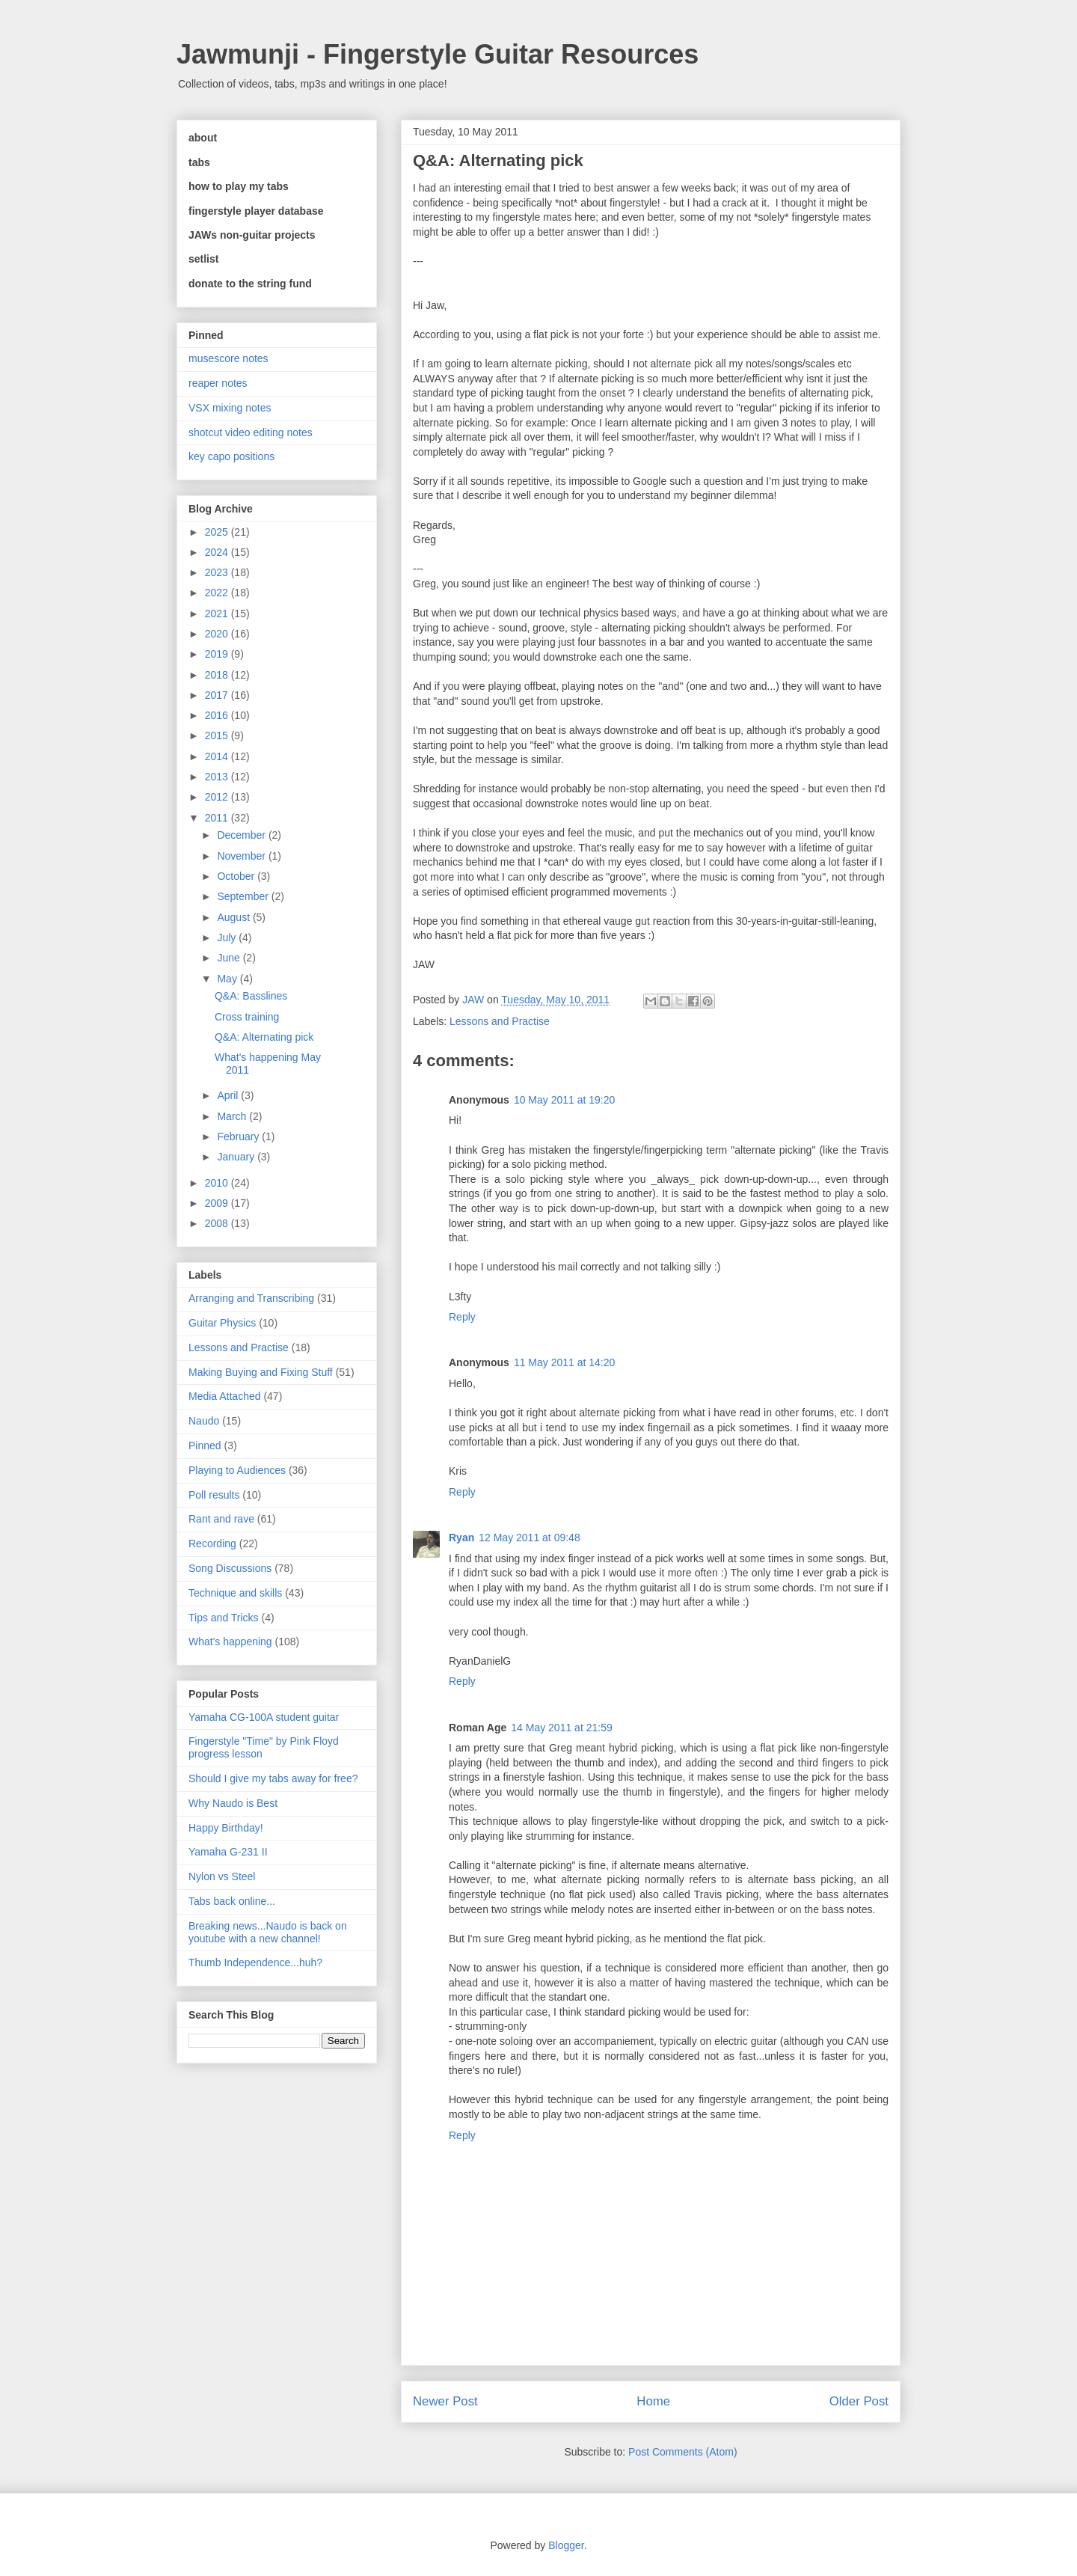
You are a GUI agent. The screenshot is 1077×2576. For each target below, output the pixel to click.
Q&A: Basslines (251, 996)
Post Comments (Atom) (682, 2452)
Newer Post (445, 2401)
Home (653, 2401)
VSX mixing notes (229, 408)
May (228, 979)
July (228, 937)
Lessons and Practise (499, 1021)
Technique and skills (235, 1593)
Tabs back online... (231, 1901)
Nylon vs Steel (221, 1876)
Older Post (859, 2401)
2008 (218, 1223)
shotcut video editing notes (250, 432)
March (233, 1116)
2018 (218, 675)
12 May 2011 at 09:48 (529, 1538)
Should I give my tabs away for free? (273, 1778)
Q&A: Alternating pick (264, 1037)
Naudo (203, 1421)
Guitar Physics (222, 1323)
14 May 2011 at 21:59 (561, 1728)
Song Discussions (229, 1568)
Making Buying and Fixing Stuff (260, 1372)
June (229, 958)
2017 (218, 695)
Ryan (461, 1538)
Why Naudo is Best (232, 1803)
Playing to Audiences (237, 1470)
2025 (218, 532)
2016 (218, 715)
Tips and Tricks (223, 1618)
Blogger (565, 2545)
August (234, 917)
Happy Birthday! (225, 1828)
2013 (218, 777)
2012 (218, 797)
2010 (218, 1183)
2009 (218, 1203)
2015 (218, 735)
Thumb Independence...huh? (255, 1962)
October (237, 876)
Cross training (247, 1017)
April (229, 1095)
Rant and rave (221, 1519)
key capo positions (231, 456)
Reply (462, 1317)
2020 (218, 634)
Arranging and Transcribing (251, 1298)
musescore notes (228, 358)
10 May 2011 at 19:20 (564, 1100)
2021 (218, 613)
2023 (218, 572)
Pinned (204, 1445)
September (244, 896)
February (239, 1136)
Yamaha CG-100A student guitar (263, 1717)
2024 (218, 552)
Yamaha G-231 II (228, 1852)
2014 (218, 756)
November (242, 856)
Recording (212, 1543)
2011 (218, 818)
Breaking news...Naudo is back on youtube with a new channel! (267, 1932)
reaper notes (218, 383)
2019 (218, 654)
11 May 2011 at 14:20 (564, 1362)
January (237, 1157)
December (242, 835)
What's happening (230, 1642)
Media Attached (224, 1396)
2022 (218, 593)
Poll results (213, 1495)
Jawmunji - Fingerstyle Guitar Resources (438, 54)
